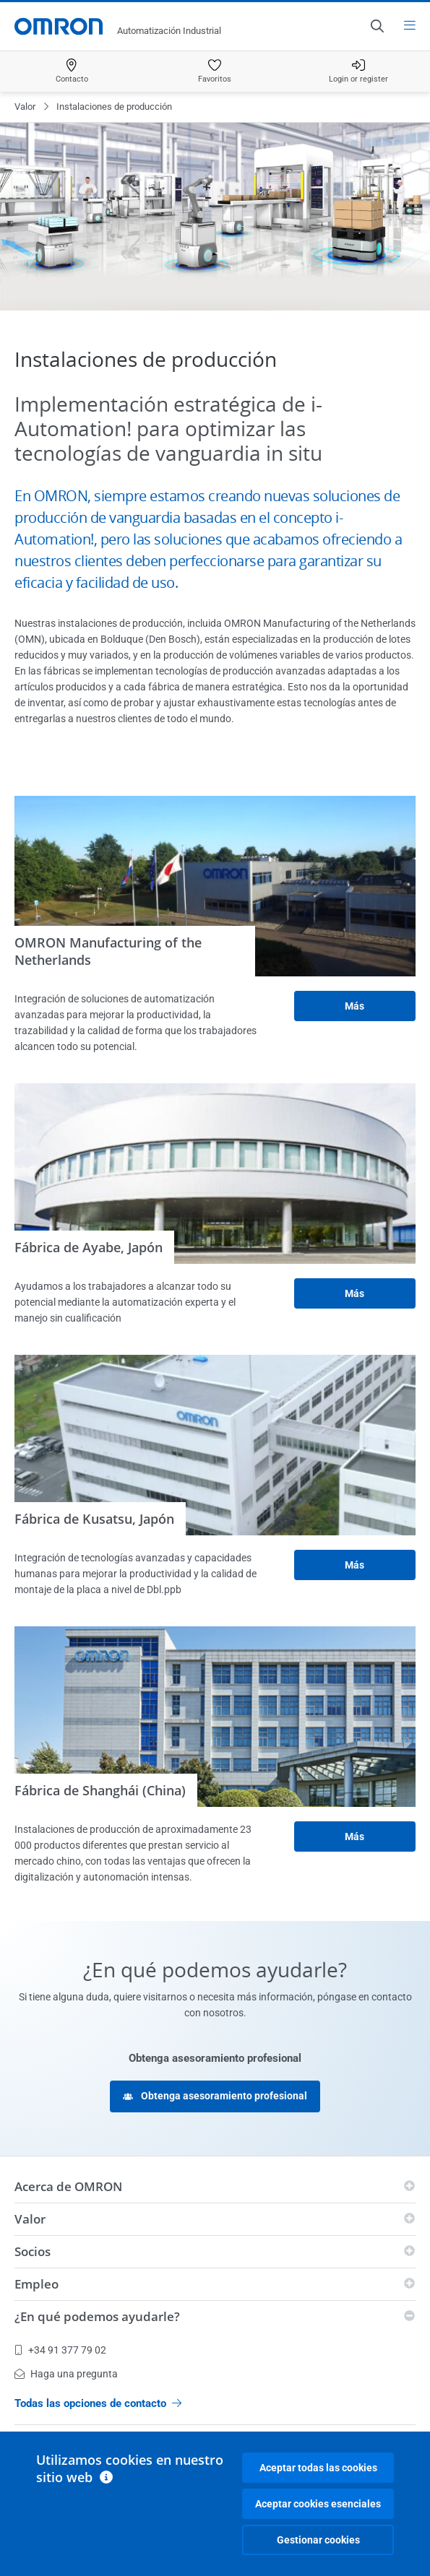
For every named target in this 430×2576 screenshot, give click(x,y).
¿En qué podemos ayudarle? (97, 2316)
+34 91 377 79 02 (60, 2350)
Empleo (36, 2284)
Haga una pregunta (66, 2374)
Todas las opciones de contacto (97, 2403)
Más (354, 1006)
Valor (24, 106)
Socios (32, 2251)
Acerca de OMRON (68, 2186)
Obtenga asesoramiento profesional (215, 2096)
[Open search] (377, 26)
